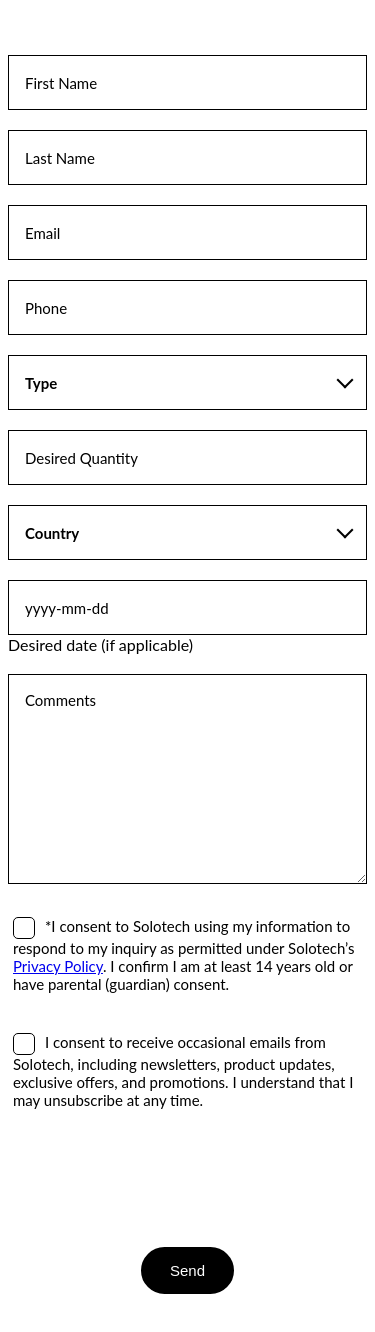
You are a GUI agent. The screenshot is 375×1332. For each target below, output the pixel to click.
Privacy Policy (58, 966)
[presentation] (160, 1178)
